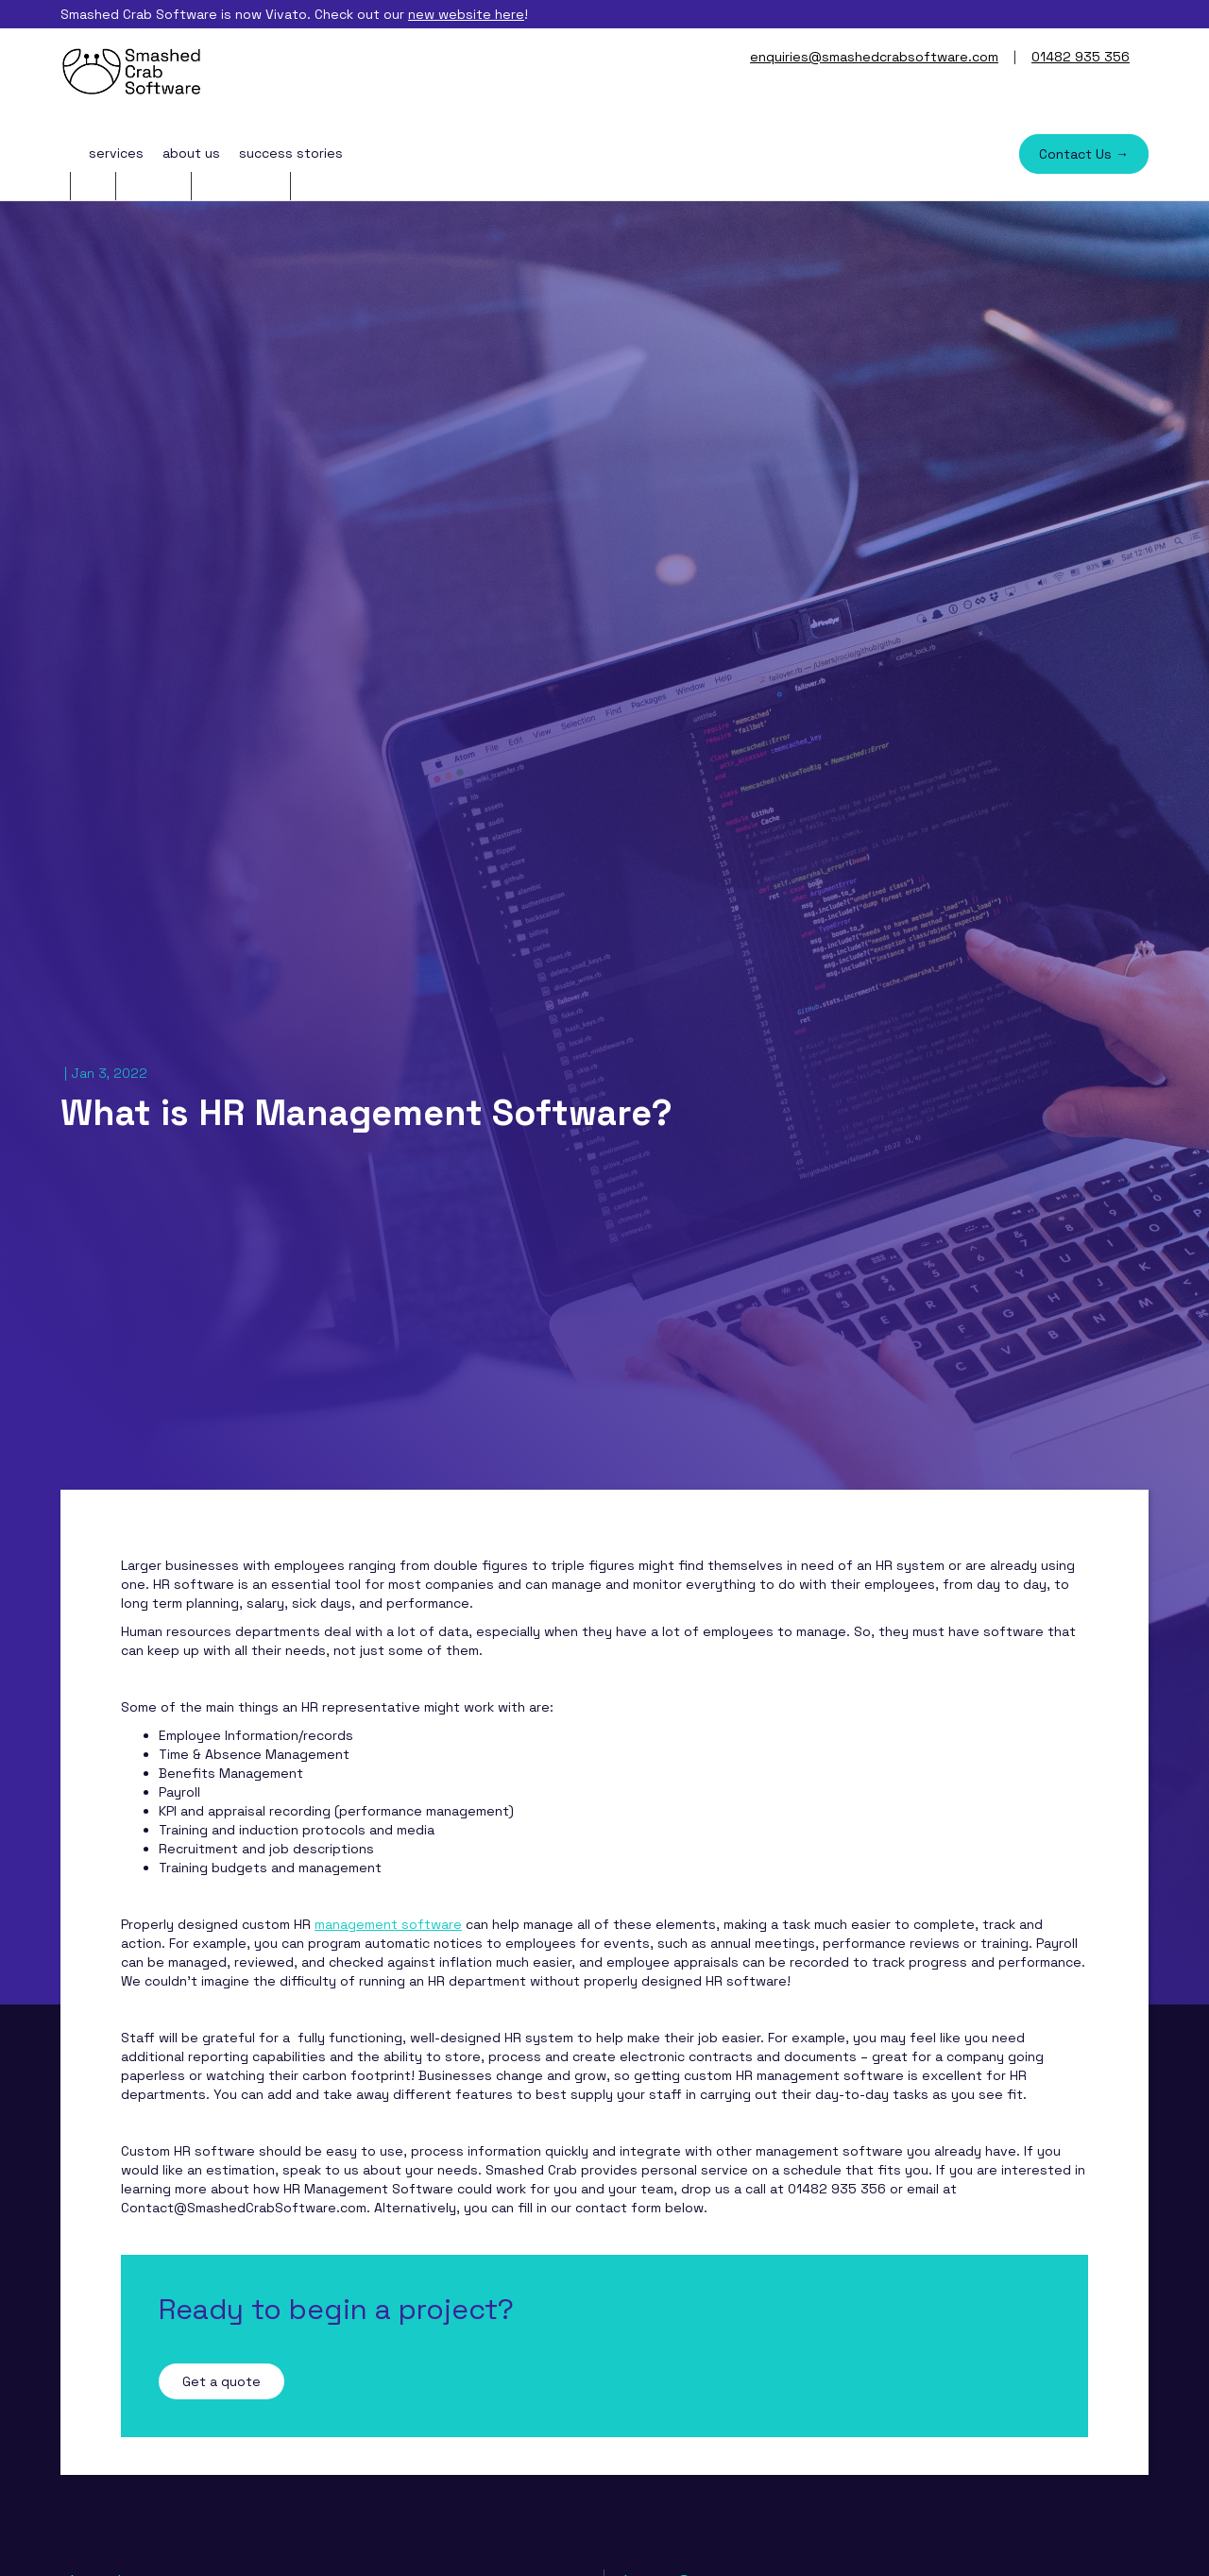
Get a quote (221, 2381)
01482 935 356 (1080, 56)
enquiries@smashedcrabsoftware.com (874, 56)
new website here (466, 14)
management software (388, 1924)
